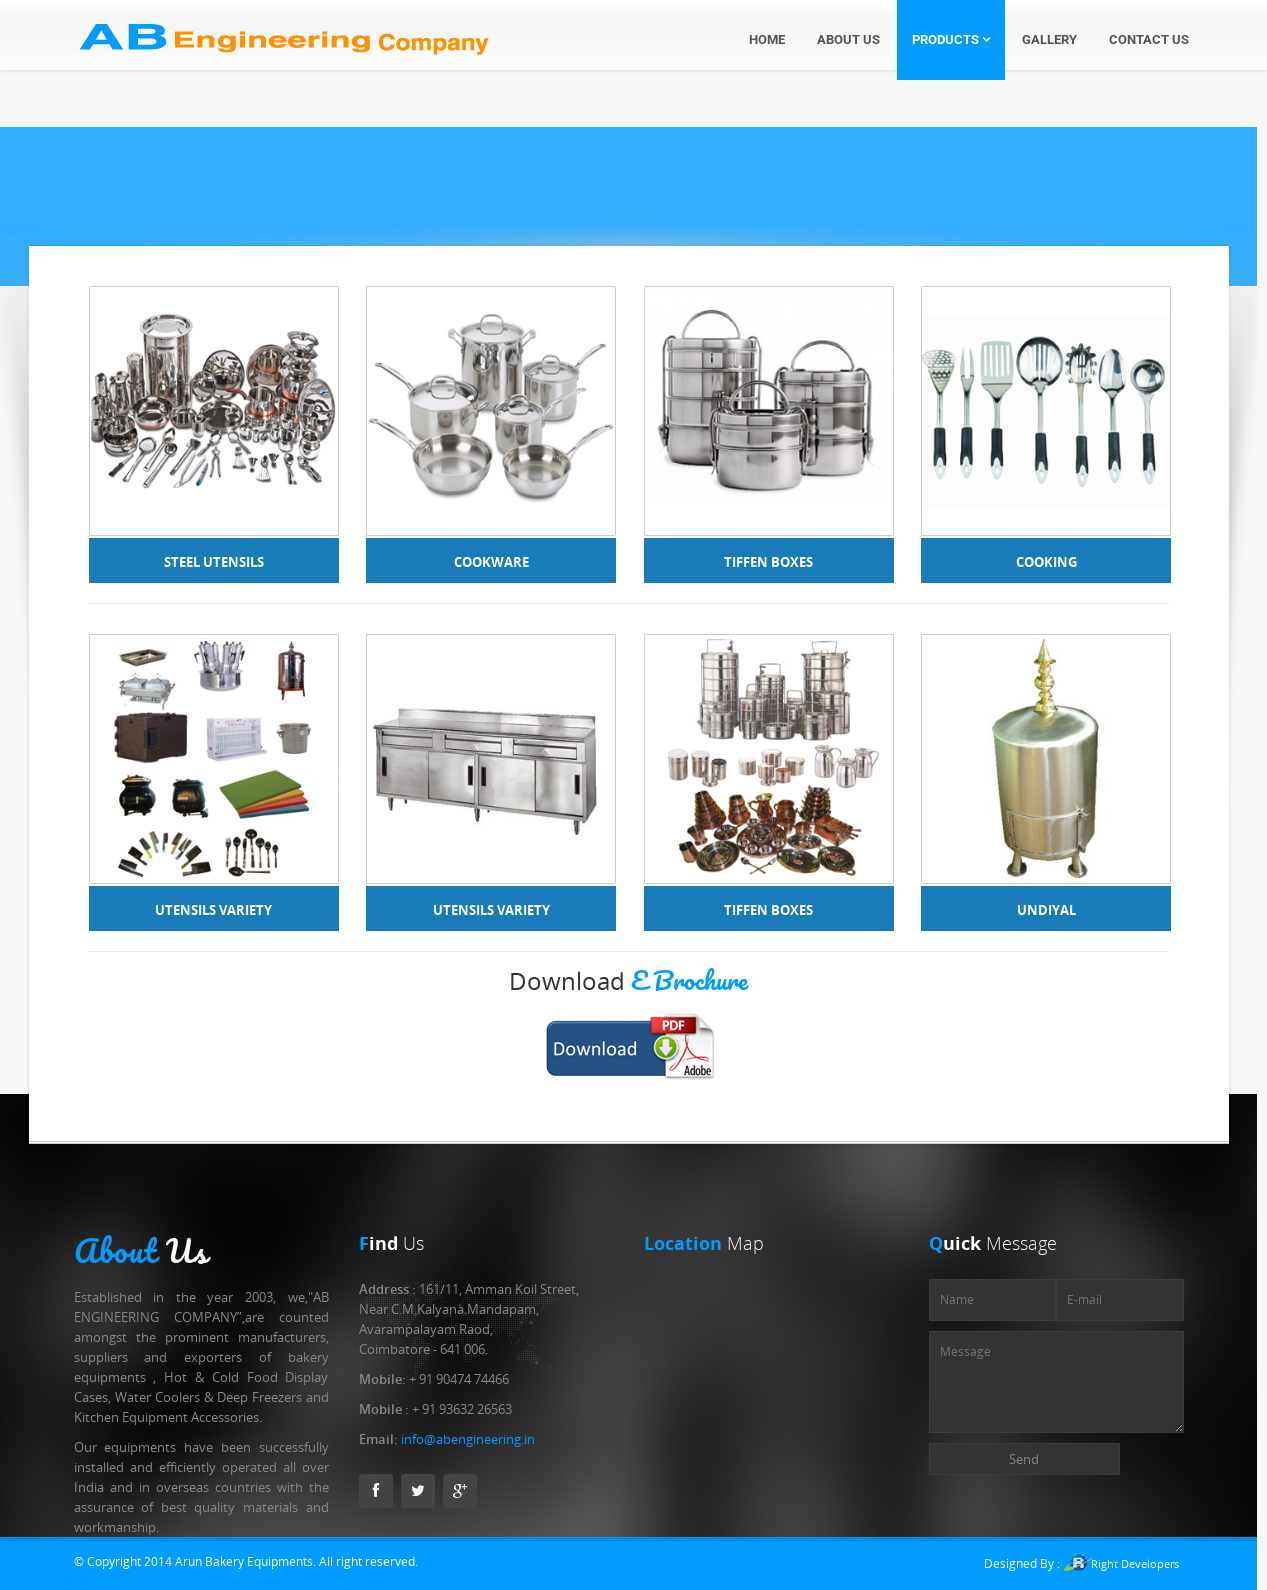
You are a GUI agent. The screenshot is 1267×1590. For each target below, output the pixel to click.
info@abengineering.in (468, 1439)
